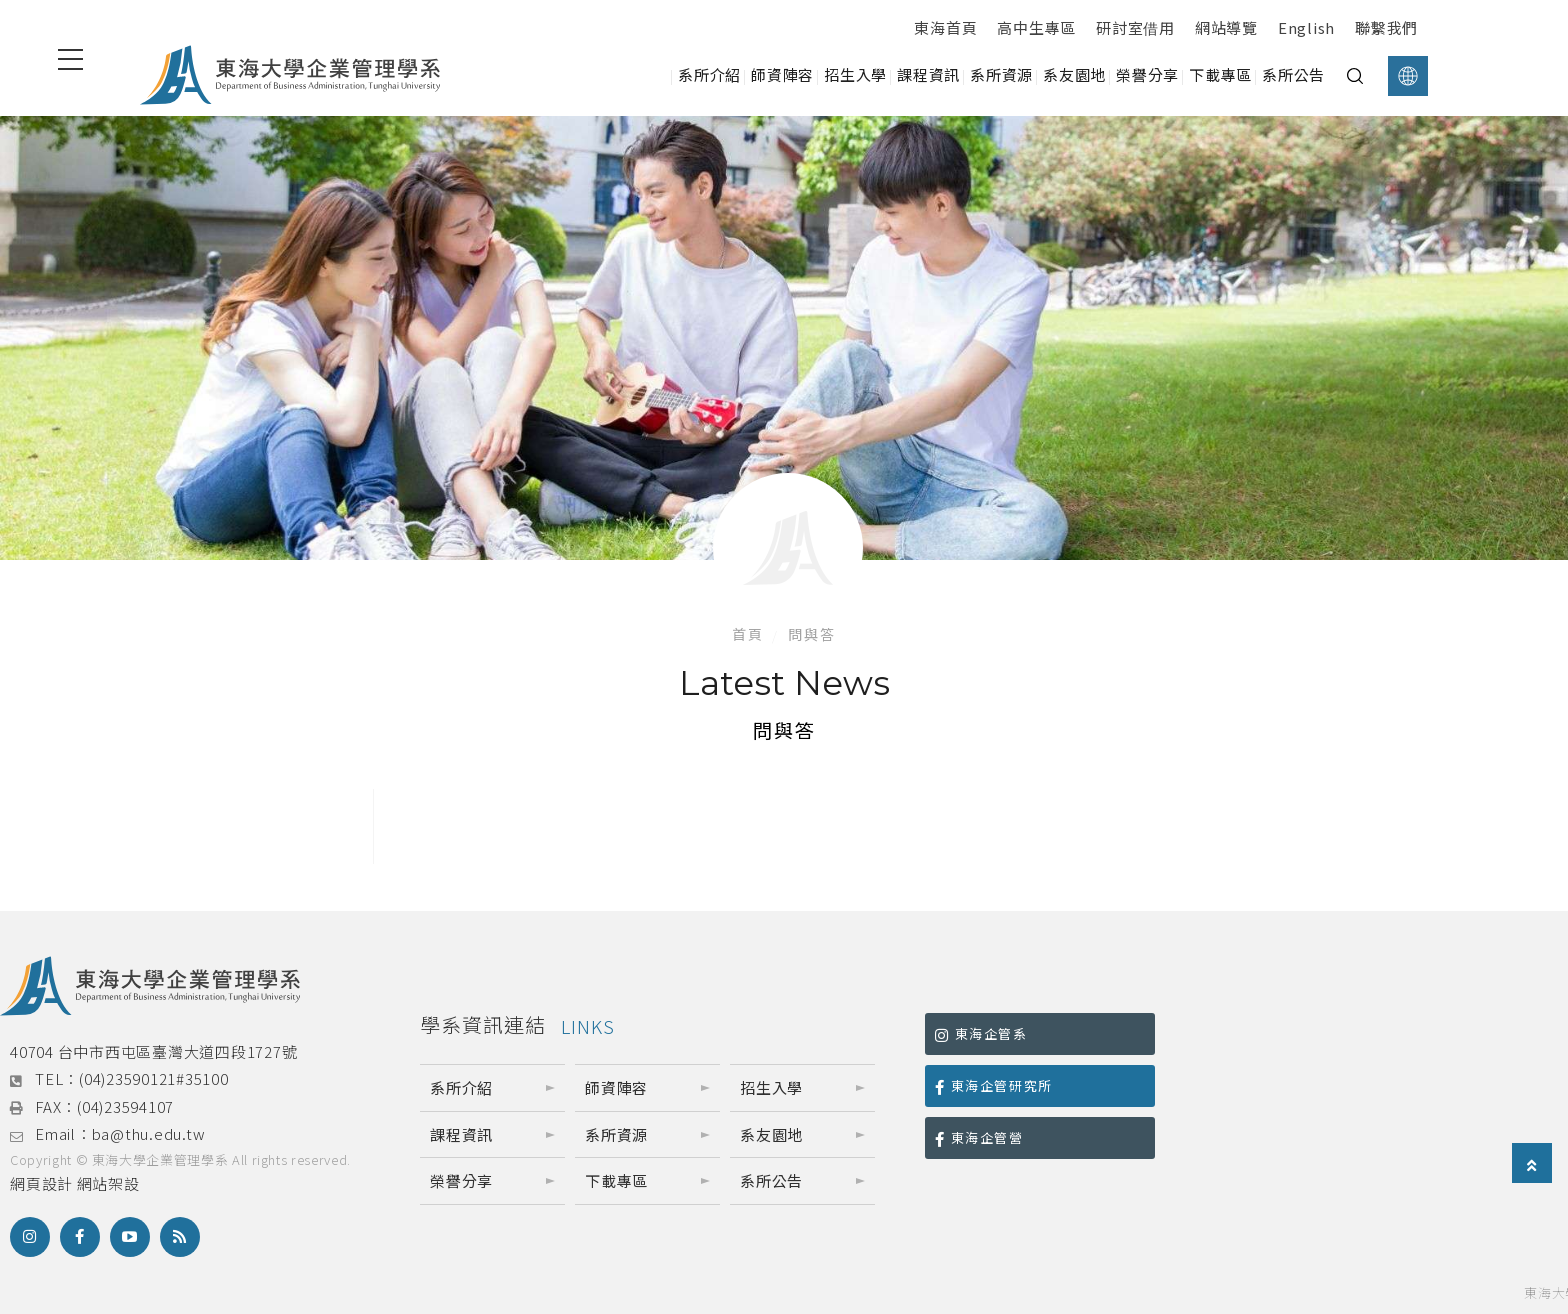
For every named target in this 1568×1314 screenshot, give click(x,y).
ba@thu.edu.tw (149, 1133)
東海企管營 (979, 1137)
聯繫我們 (1386, 27)
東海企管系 (981, 1033)
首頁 (748, 634)
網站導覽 (1226, 27)
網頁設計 (41, 1183)
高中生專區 (1036, 27)
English (1306, 27)
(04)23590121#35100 (154, 1078)
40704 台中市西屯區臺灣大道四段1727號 (153, 1051)
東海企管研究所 (994, 1085)
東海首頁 (945, 27)
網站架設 (108, 1183)
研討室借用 (1135, 27)
